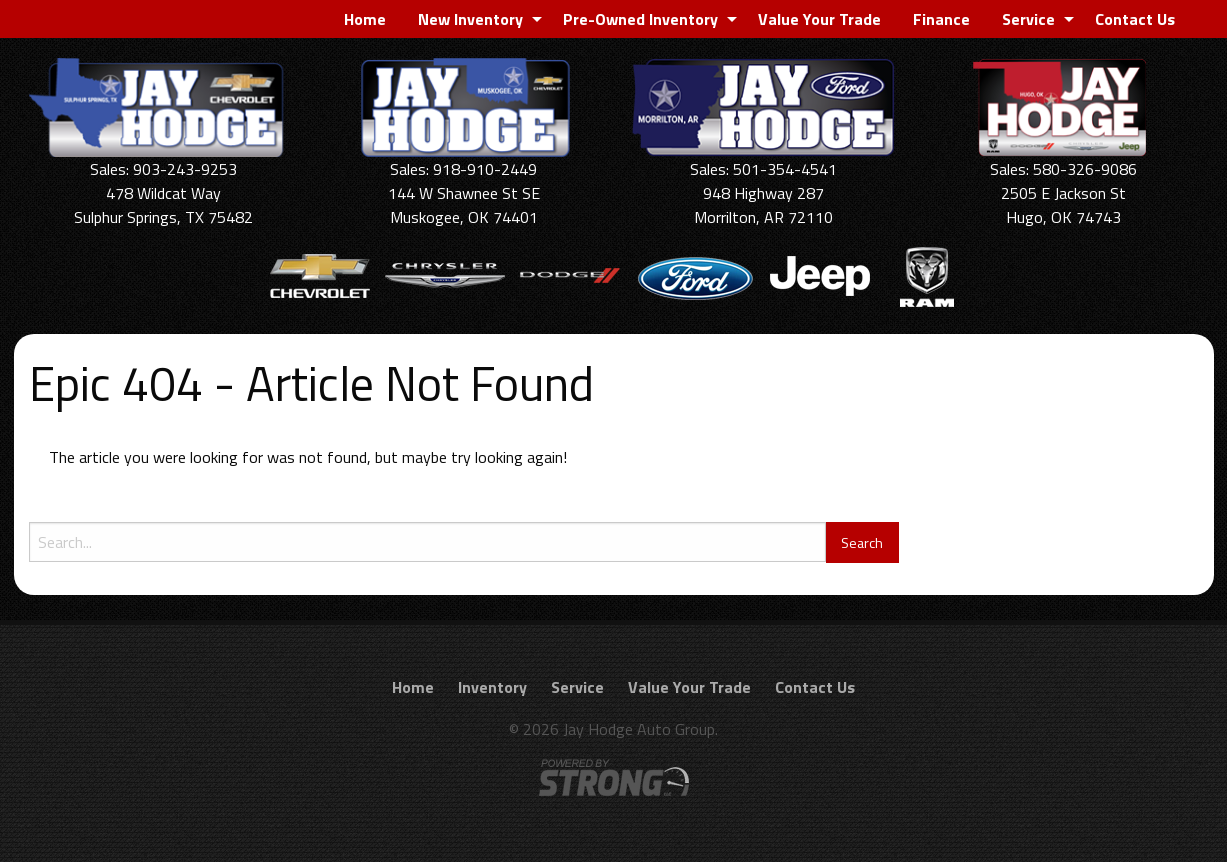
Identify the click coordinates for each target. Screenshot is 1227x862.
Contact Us (1135, 19)
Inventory (492, 687)
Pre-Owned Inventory (640, 19)
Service (1028, 19)
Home (365, 19)
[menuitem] (365, 19)
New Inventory (470, 19)
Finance (941, 19)
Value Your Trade (819, 19)
